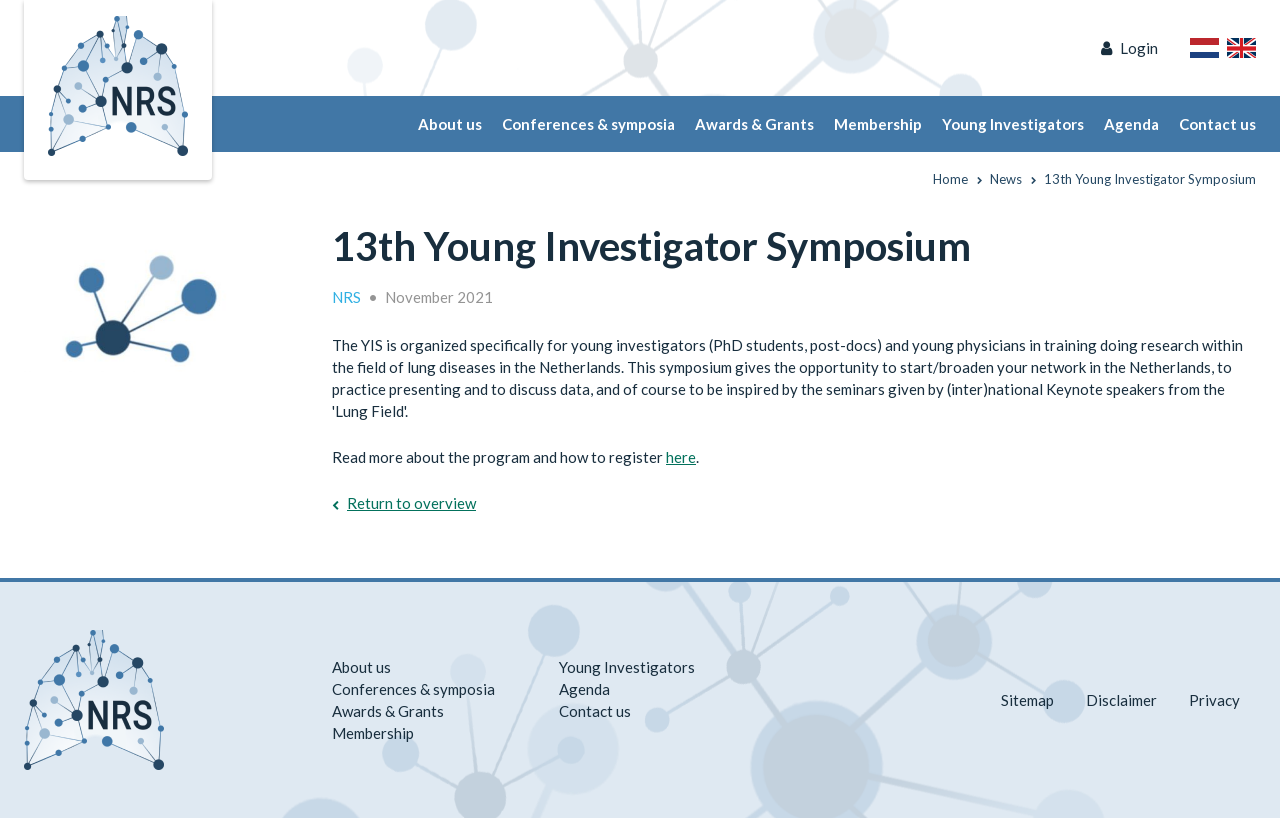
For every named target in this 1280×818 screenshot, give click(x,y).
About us (450, 124)
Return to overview (411, 503)
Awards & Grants (754, 124)
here (681, 457)
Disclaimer (1121, 700)
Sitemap (1027, 700)
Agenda (1131, 124)
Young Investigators (1013, 124)
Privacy (1214, 700)
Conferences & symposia (588, 124)
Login (1139, 48)
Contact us (1217, 124)
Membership (878, 124)
